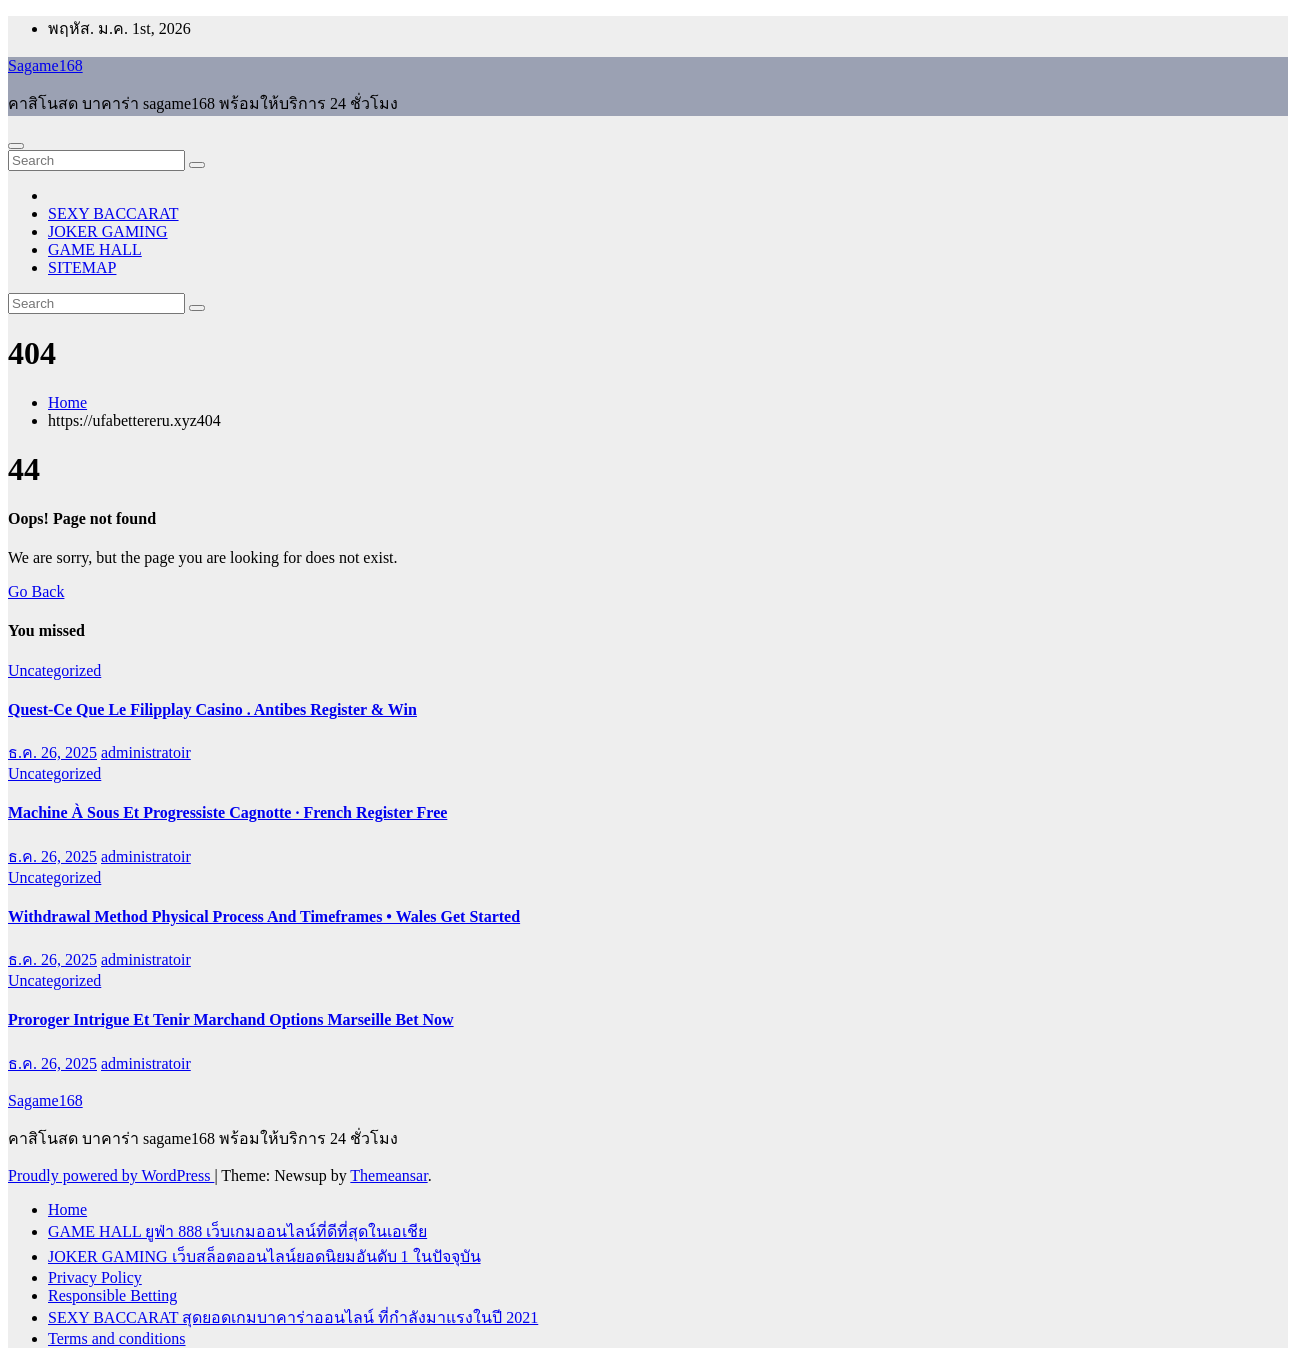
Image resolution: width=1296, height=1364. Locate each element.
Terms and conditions (117, 1338)
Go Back (36, 591)
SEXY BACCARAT (113, 213)
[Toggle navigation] (16, 146)
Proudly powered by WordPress (111, 1175)
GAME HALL (95, 249)
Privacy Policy (95, 1277)
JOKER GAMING (108, 231)
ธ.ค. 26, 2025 (52, 752)
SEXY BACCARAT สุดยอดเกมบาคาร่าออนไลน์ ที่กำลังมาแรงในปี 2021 (293, 1317)
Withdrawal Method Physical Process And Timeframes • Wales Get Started (264, 916)
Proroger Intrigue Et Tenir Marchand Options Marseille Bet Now (231, 1019)
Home (67, 402)
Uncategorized (54, 670)
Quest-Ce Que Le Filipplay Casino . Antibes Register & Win (212, 709)
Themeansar (388, 1175)
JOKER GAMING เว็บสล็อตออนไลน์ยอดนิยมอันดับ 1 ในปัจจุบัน (264, 1256)
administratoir (146, 752)
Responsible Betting (112, 1295)
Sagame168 (45, 65)
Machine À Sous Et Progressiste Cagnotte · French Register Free (227, 812)
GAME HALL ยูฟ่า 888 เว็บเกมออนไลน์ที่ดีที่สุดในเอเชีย (237, 1231)
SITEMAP (82, 267)
